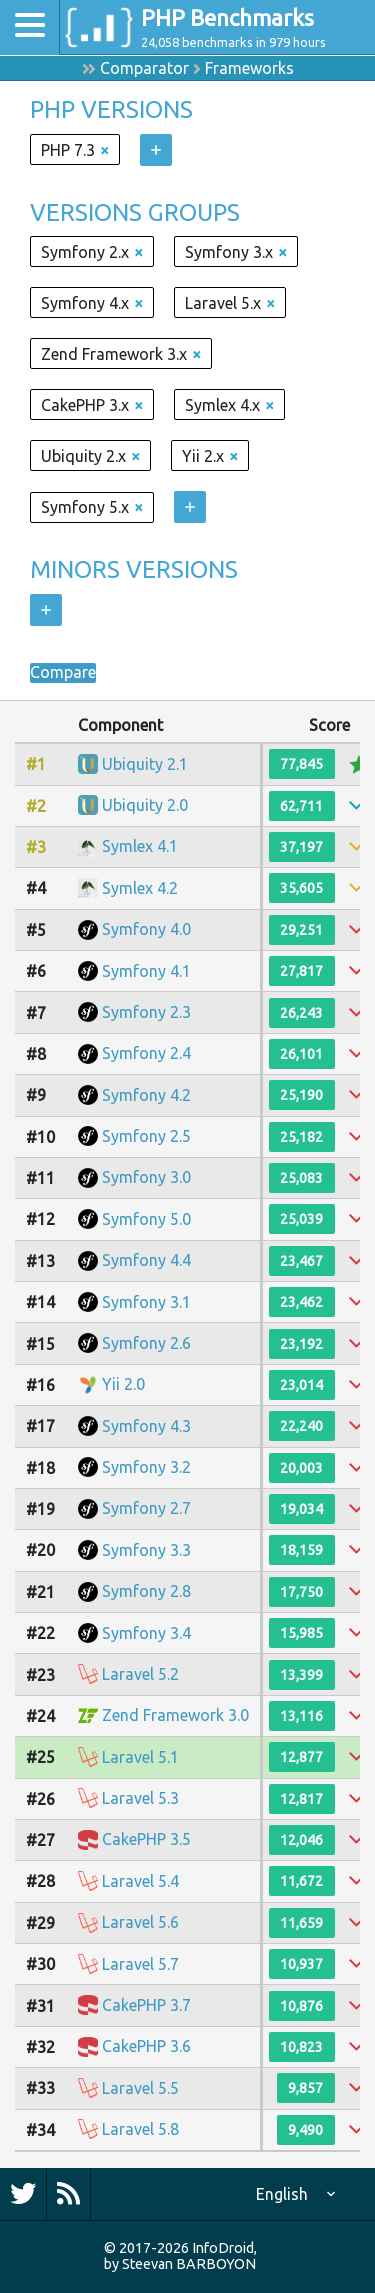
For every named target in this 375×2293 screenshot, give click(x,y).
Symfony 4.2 (146, 1095)
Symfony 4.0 (146, 929)
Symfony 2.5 (146, 1136)
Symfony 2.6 (146, 1343)
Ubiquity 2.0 (145, 805)
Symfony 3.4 (146, 1633)
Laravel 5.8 (140, 2129)
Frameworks (249, 68)
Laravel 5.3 (140, 1798)
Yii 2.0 (123, 1384)
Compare (63, 673)
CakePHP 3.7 (146, 2005)
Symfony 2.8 (146, 1591)
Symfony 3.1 (146, 1302)
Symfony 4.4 (146, 1260)
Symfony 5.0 (146, 1219)
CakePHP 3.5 (146, 1839)
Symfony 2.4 (146, 1053)
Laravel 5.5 (140, 2088)
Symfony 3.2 (146, 1467)
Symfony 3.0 (146, 1177)
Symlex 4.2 (140, 888)
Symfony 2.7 (146, 1508)
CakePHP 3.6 (146, 2046)
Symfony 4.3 (146, 1426)
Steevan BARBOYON (189, 2264)
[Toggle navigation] (30, 27)
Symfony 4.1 (146, 971)
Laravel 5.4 (140, 1881)
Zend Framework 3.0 (175, 1715)
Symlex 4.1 (140, 846)
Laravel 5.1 (140, 1757)
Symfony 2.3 (146, 1012)
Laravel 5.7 (140, 1964)
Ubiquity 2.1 (145, 764)
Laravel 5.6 (140, 1922)
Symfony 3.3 (146, 1550)
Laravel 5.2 (140, 1674)
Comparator (144, 68)
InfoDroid (223, 2248)
